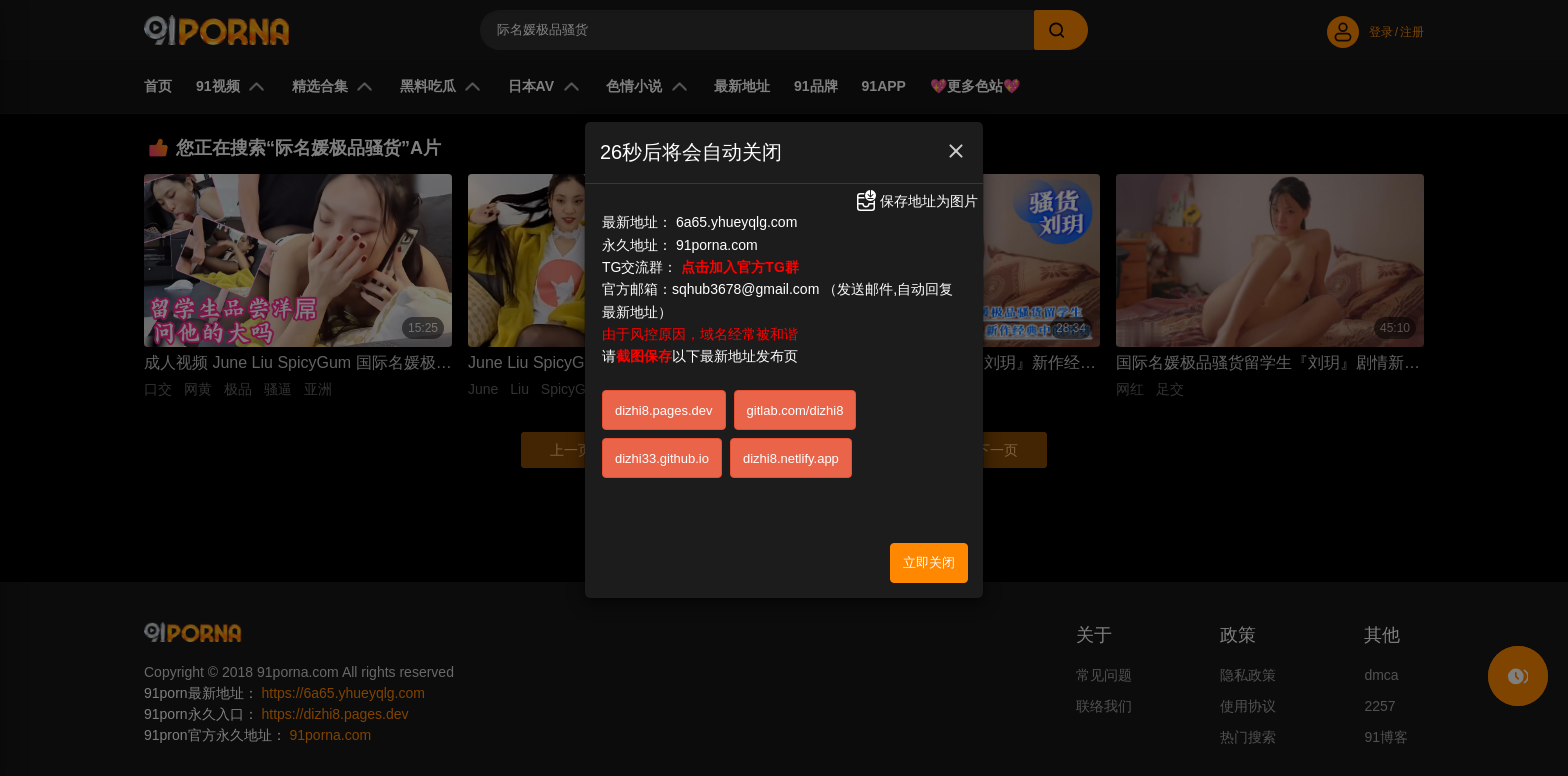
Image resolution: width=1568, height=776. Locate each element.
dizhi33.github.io (662, 458)
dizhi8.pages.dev (664, 410)
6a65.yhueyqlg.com (736, 222)
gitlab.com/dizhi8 (795, 410)
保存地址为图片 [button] (916, 201)
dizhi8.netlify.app (791, 458)
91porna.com (717, 245)
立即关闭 (929, 562)
